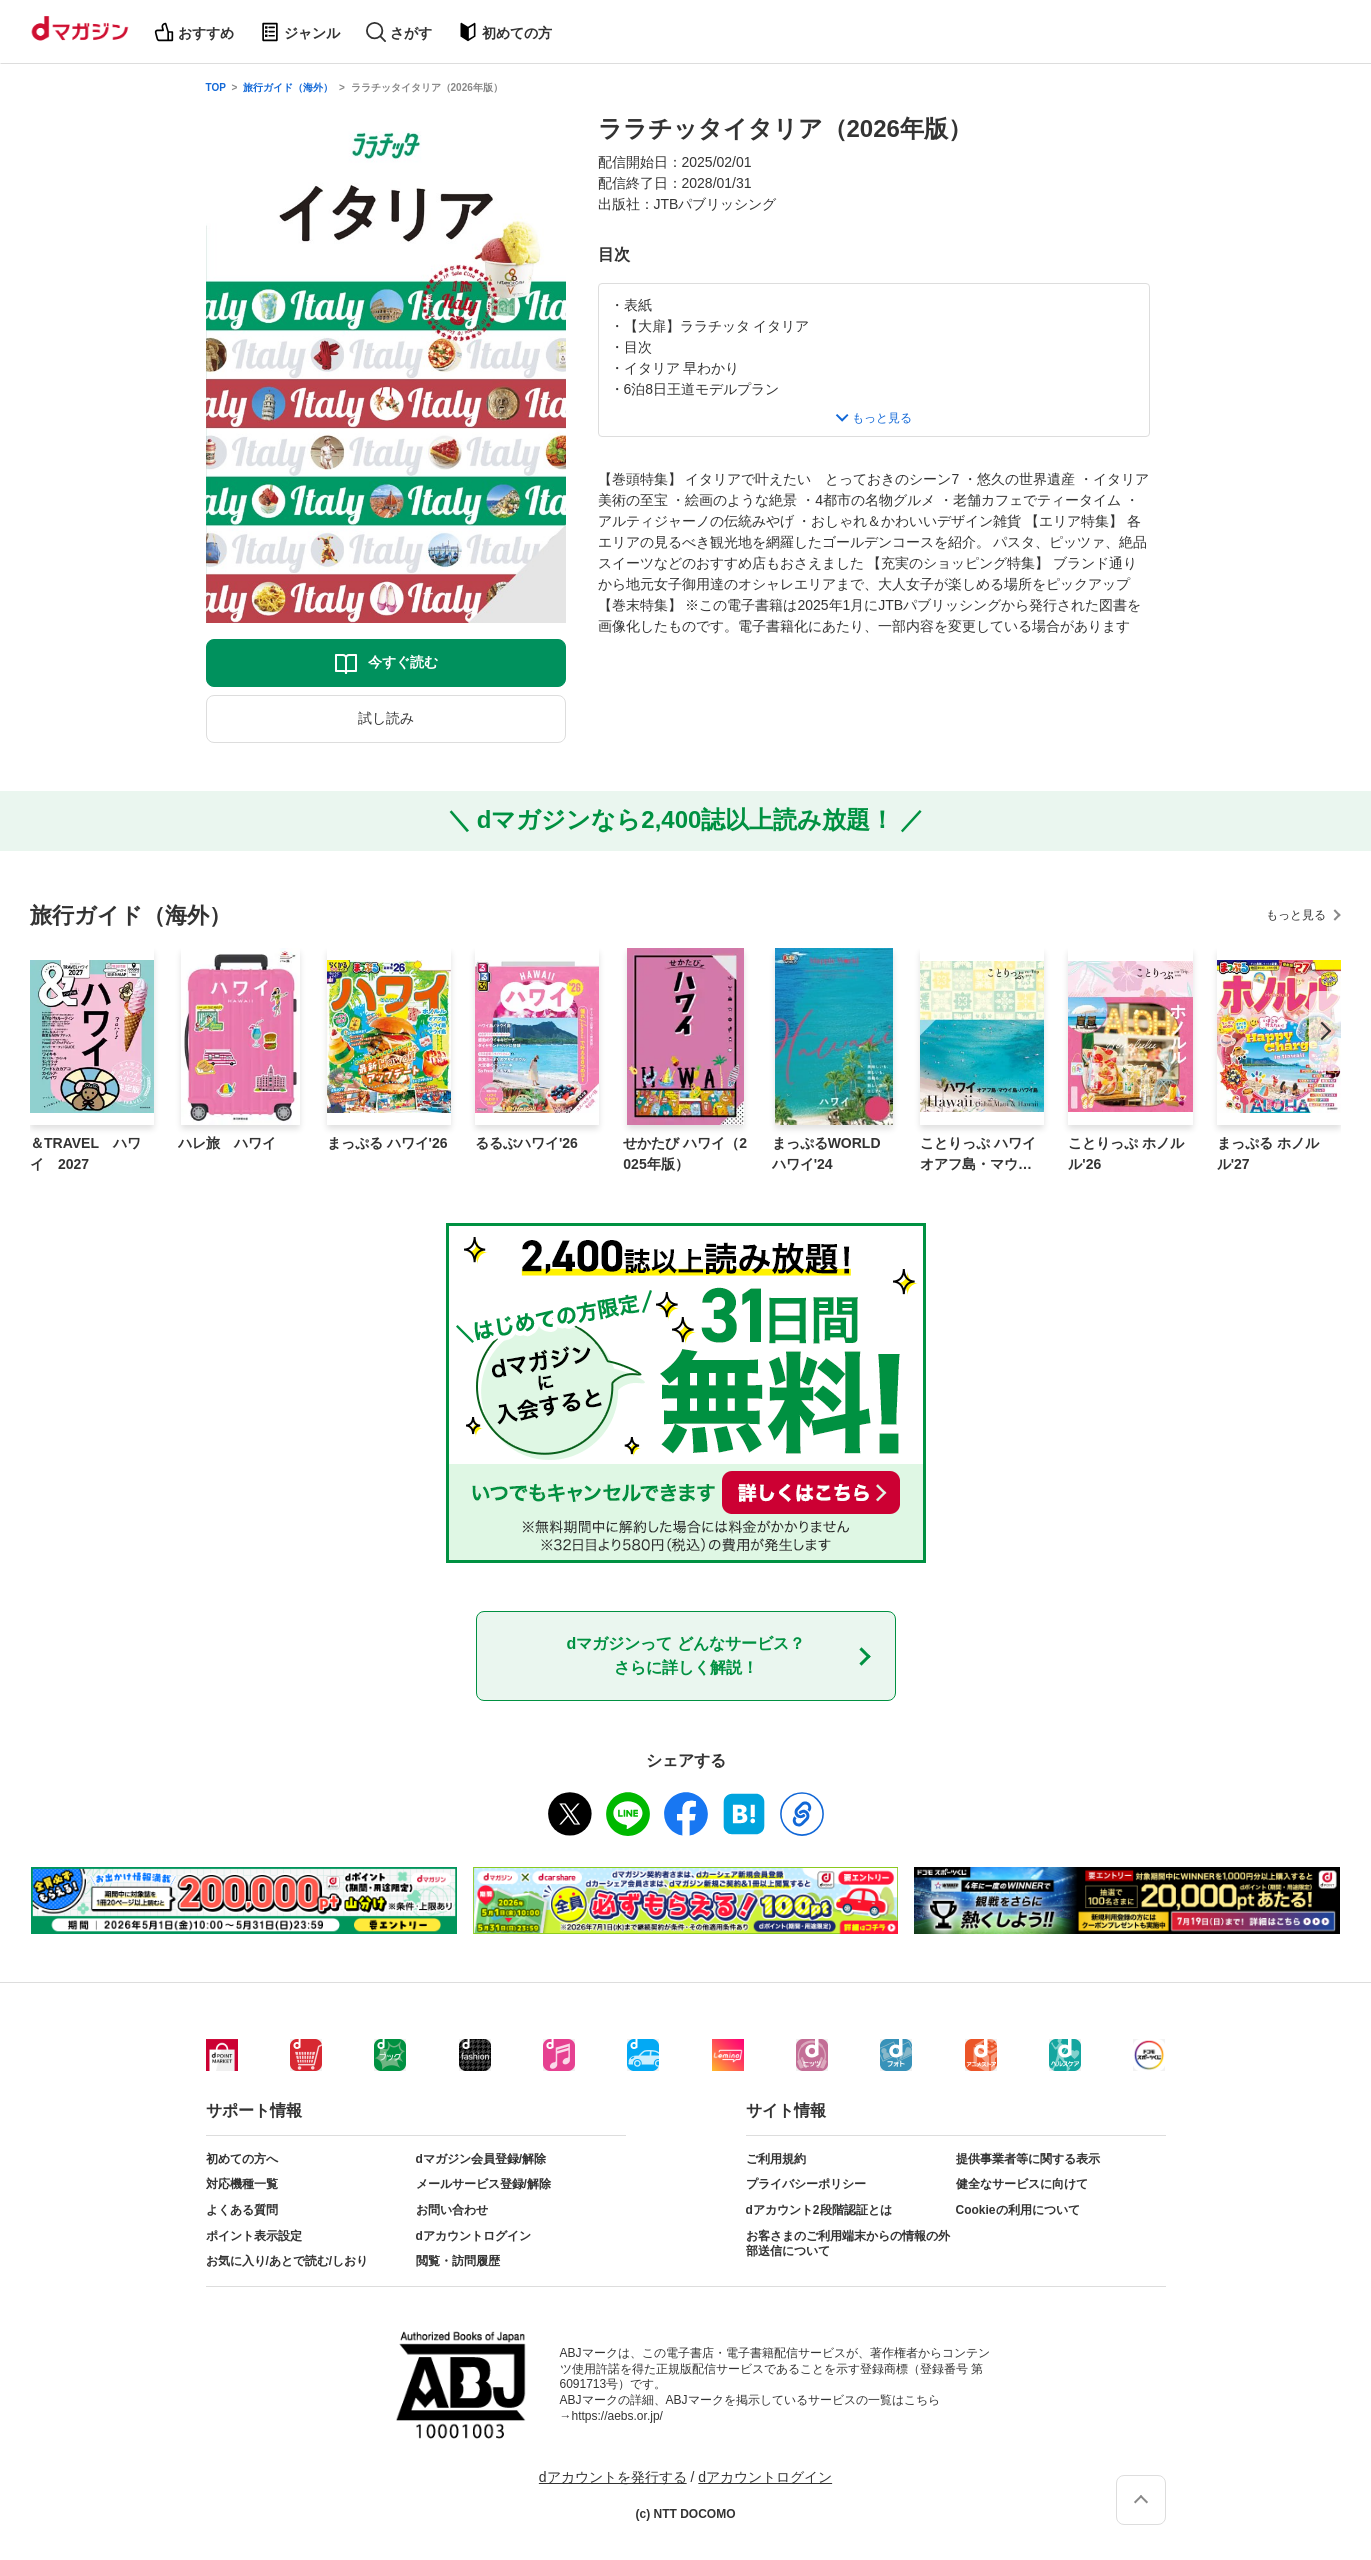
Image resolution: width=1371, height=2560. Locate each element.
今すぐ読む (403, 662)
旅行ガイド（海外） (288, 87)
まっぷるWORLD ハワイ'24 (826, 1153)
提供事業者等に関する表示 (1028, 2159)
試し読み (386, 718)
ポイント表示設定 (254, 2236)
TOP (216, 87)
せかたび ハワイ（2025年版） (685, 1153)
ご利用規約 (776, 2159)
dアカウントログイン (473, 2236)
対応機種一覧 (242, 2184)
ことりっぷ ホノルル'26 (1126, 1153)
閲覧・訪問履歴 (458, 2261)
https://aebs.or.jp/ (617, 2416)
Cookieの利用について (1018, 2210)
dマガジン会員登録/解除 (481, 2159)
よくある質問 (242, 2210)
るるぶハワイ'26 (526, 1143)
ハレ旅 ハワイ (227, 1143)
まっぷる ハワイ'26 (387, 1143)
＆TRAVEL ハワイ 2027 (85, 1153)
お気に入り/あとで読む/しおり (287, 2261)
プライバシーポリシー (806, 2184)
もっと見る (1296, 915)
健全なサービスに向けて (1022, 2184)
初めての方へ (242, 2159)
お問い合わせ (452, 2210)
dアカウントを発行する (613, 2477)
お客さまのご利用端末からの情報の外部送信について (848, 2244)
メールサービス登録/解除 (483, 2184)
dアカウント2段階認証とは (819, 2210)
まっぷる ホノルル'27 (1268, 1153)
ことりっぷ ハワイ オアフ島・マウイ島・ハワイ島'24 (978, 1155)
